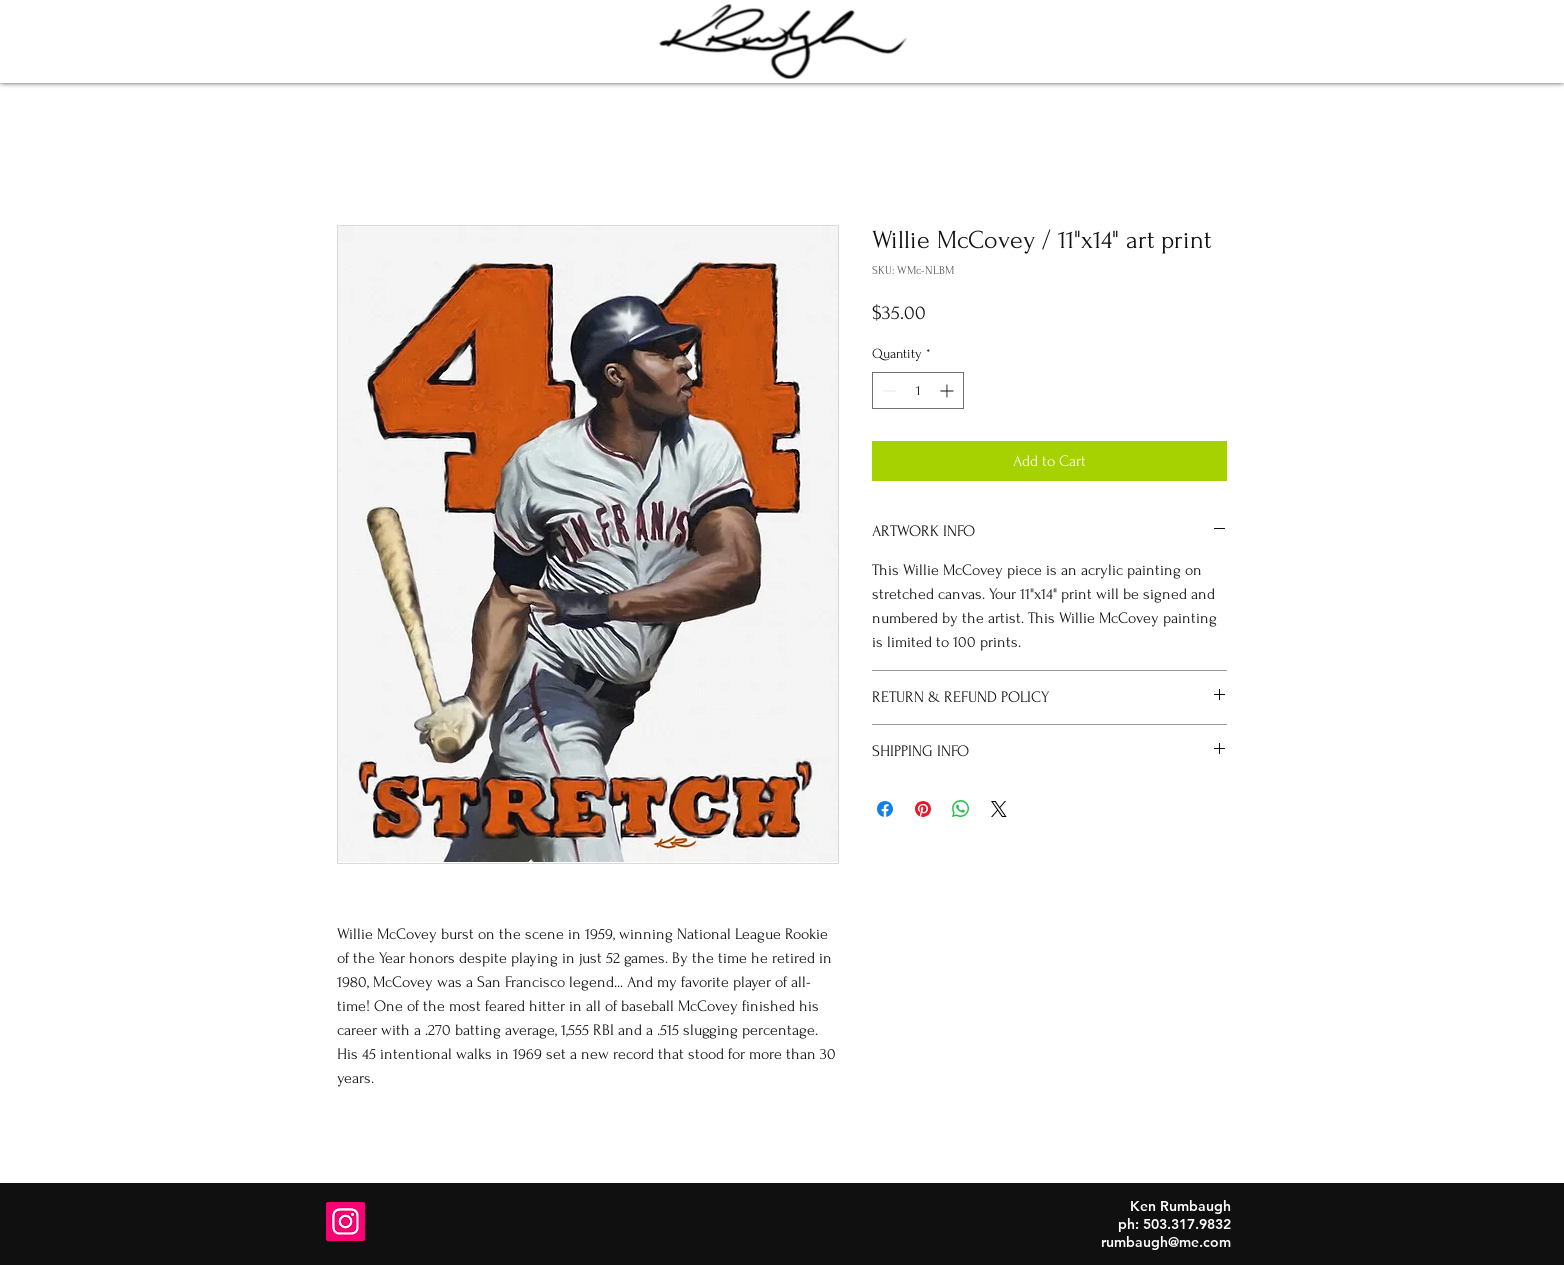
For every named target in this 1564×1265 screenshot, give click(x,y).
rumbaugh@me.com (1166, 1242)
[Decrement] (887, 390)
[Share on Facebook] (885, 809)
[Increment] (948, 390)
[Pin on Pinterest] (923, 809)
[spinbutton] (918, 390)
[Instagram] (345, 1221)
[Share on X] (999, 809)
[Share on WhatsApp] (961, 809)
